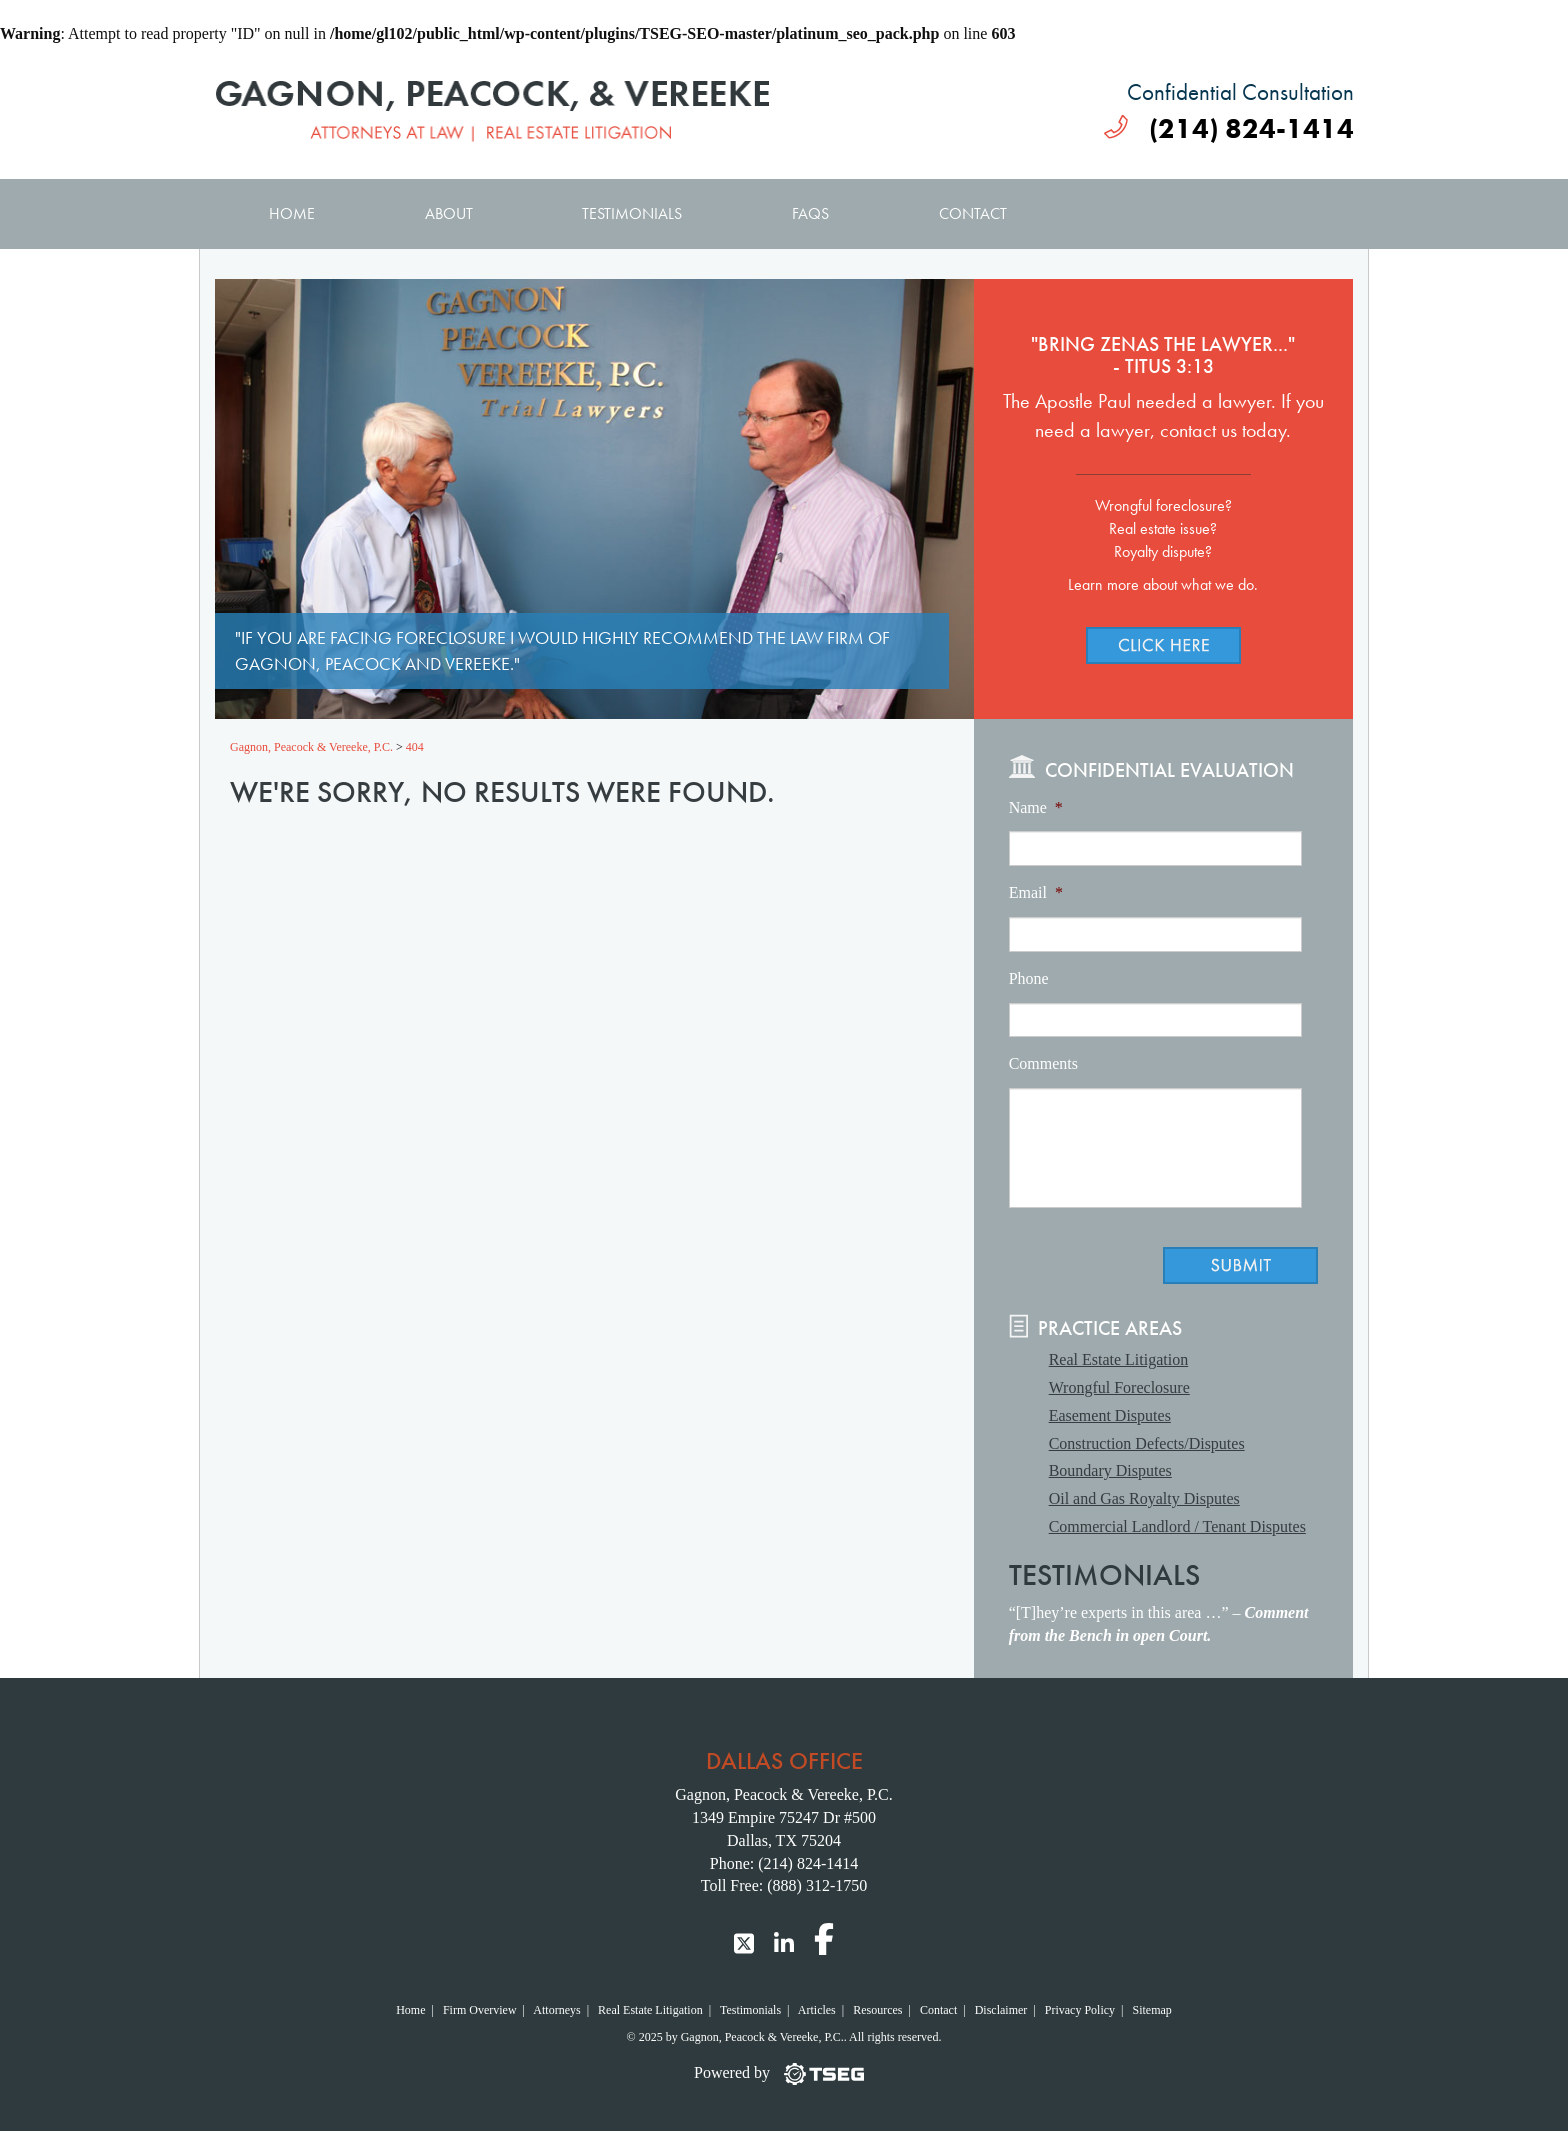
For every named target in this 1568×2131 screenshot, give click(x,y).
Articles (817, 2010)
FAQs (810, 213)
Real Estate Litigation (1119, 1359)
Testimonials (632, 213)
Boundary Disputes (1110, 1470)
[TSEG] (784, 2073)
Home (292, 213)
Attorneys (556, 2010)
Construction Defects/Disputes (1147, 1443)
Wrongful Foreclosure (1119, 1387)
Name (1036, 807)
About (449, 213)
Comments (1043, 1063)
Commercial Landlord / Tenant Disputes (1177, 1526)
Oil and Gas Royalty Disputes (1144, 1498)
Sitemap (1151, 2010)
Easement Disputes (1110, 1415)
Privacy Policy (1080, 2010)
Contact (973, 213)
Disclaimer (1001, 2010)
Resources (877, 2010)
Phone (1029, 978)
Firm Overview (480, 2010)
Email (1036, 892)
